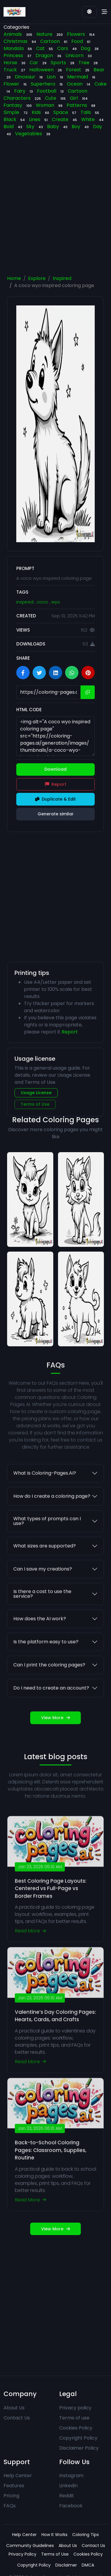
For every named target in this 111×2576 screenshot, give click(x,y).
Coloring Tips (85, 2535)
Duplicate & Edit (55, 799)
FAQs (10, 2505)
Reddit (66, 2495)
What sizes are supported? (44, 1569)
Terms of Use (35, 1104)
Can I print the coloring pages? (49, 1688)
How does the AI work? (39, 1642)
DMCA (88, 2565)
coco (43, 602)
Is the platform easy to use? (45, 1665)
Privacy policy (75, 2407)
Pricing (11, 2495)
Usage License (36, 1093)
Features (14, 2485)
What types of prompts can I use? (47, 1545)
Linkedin (68, 2485)
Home (14, 278)
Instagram (71, 2475)
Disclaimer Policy (79, 2448)
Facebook (71, 2505)
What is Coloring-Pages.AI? (44, 1496)
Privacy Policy (22, 2554)
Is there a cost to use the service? (42, 1617)
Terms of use (74, 2417)
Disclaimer (66, 2565)
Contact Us (17, 2417)
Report (55, 784)
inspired (25, 602)
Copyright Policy (78, 2438)
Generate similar (56, 814)
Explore (37, 278)
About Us (14, 2407)
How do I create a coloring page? (51, 1519)
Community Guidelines (30, 2545)
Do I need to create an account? (51, 1711)
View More (55, 1741)
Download (55, 769)
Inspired (62, 278)
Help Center (18, 2475)
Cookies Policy (75, 2427)
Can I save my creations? (42, 1592)
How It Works (54, 2535)
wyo (55, 602)
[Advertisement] (55, 207)
